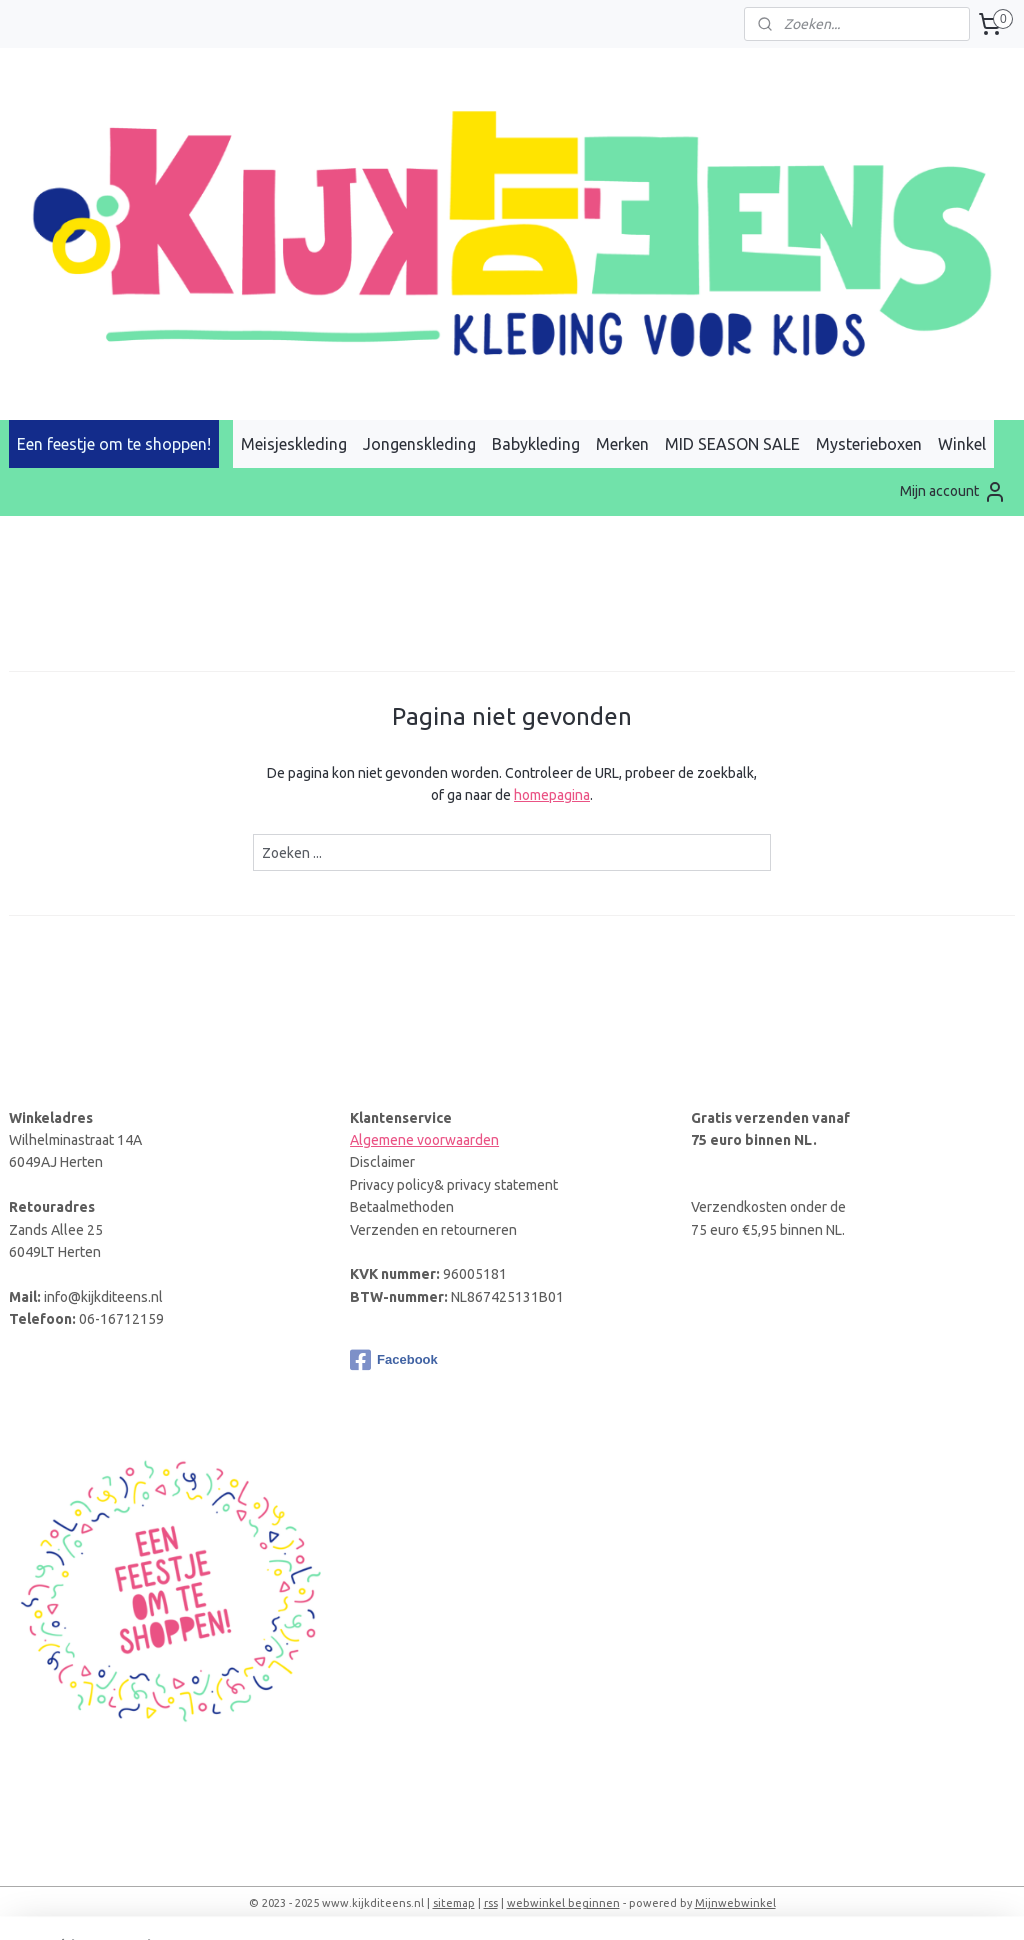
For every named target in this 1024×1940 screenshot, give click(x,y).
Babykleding (536, 444)
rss (491, 1903)
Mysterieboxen (869, 444)
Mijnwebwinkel (735, 1903)
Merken (622, 444)
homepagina (552, 795)
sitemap (454, 1903)
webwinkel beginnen (563, 1903)
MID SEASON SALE (732, 444)
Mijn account (953, 492)
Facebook (394, 1360)
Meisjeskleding (294, 444)
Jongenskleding (419, 444)
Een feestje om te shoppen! (114, 444)
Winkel (962, 444)
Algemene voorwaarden (424, 1140)
